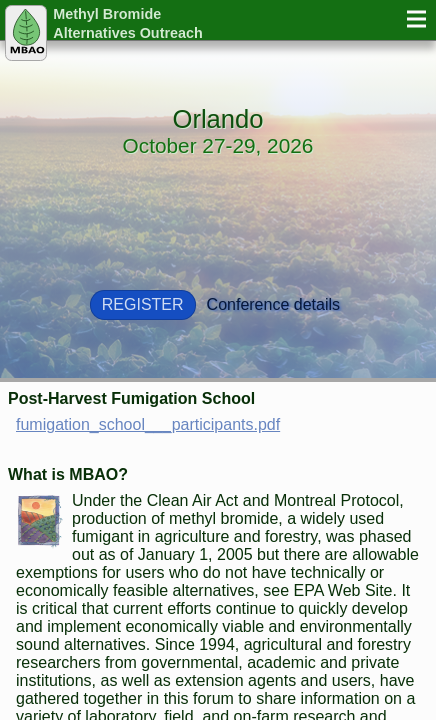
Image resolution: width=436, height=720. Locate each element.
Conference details (273, 304)
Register (143, 304)
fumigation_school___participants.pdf (148, 424)
